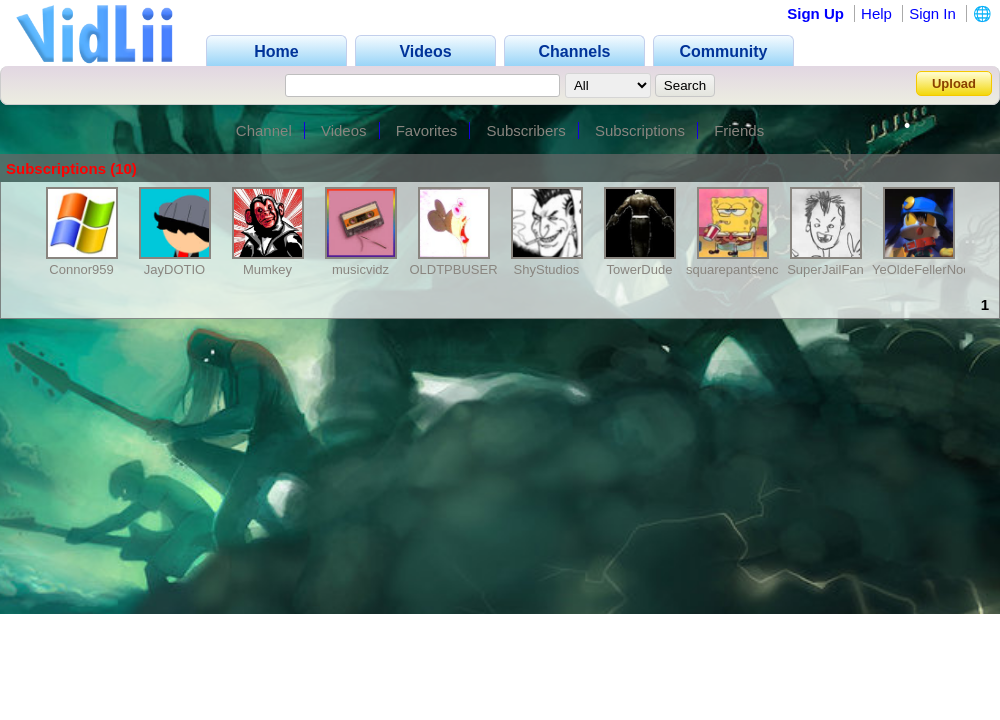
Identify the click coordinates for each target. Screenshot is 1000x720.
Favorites (427, 130)
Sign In (932, 13)
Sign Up (815, 13)
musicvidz (360, 269)
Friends (739, 130)
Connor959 (81, 269)
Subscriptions (640, 130)
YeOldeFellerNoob (925, 269)
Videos (344, 130)
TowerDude (640, 269)
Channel (264, 130)
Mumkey (267, 269)
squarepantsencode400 (754, 269)
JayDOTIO (174, 269)
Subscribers (526, 130)
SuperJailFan (825, 269)
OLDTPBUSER (453, 269)
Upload (954, 83)
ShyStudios (547, 269)
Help (876, 13)
